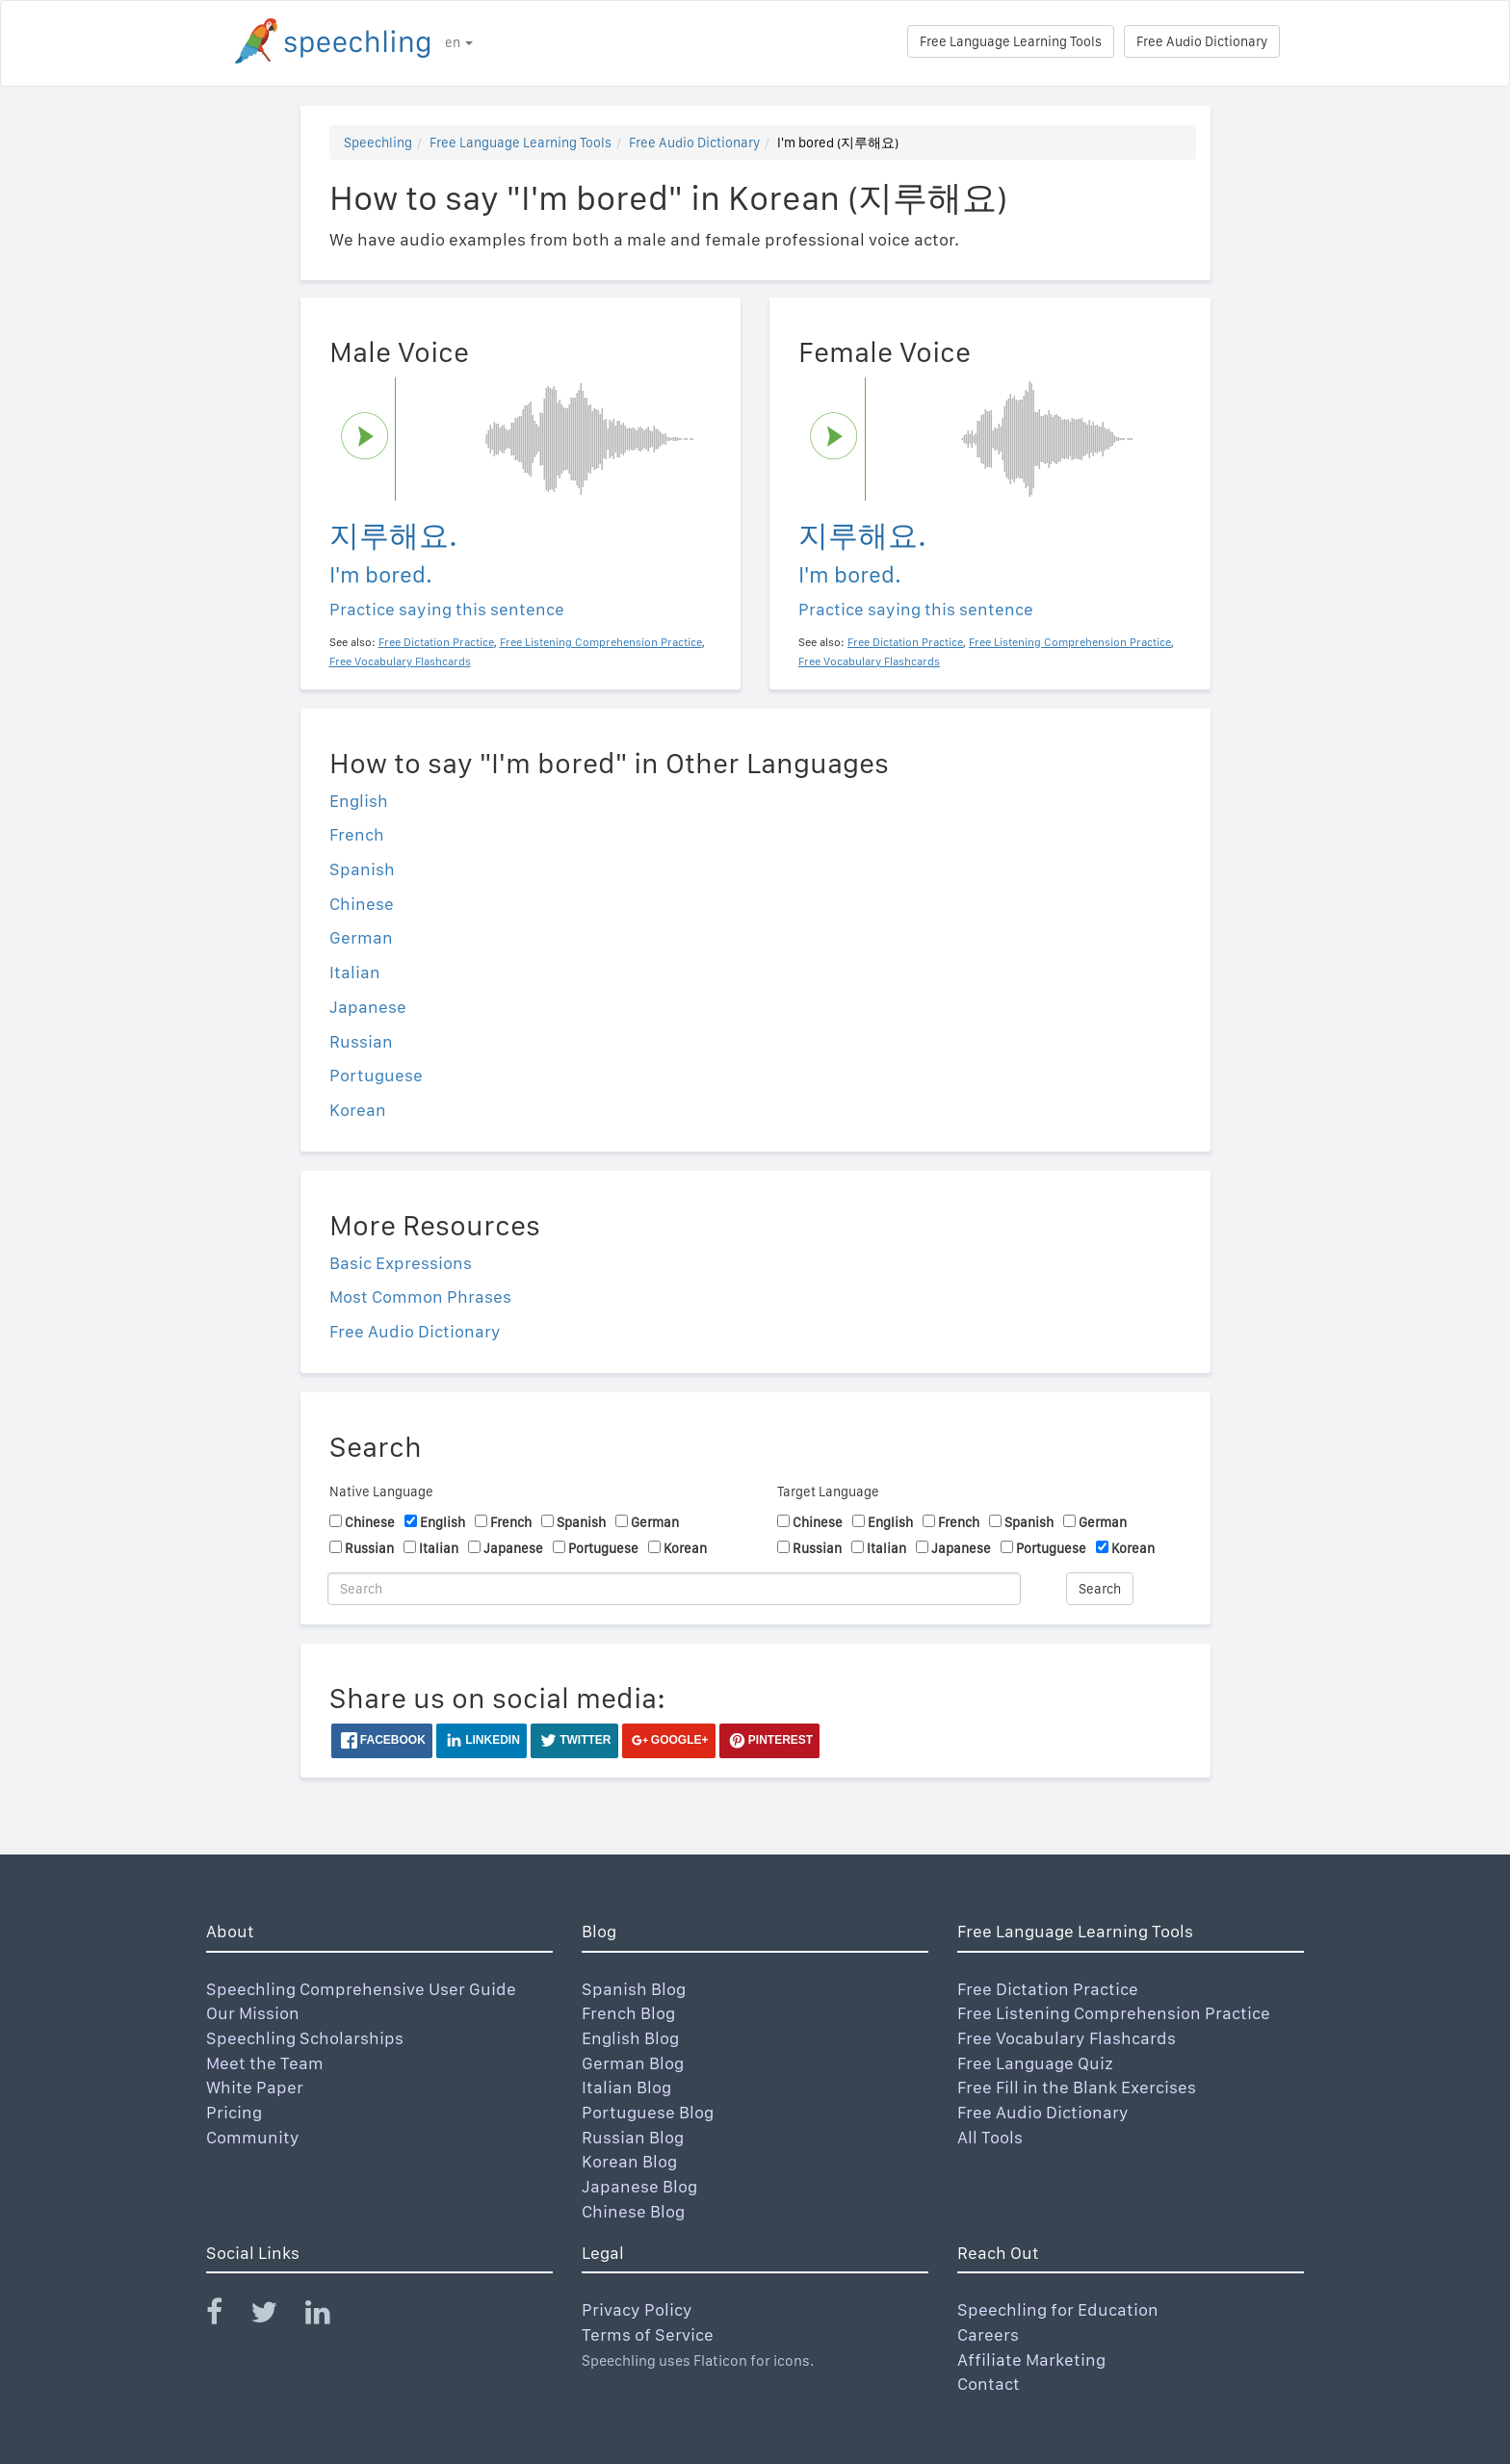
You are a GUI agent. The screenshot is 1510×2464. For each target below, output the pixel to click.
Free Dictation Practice (1047, 1989)
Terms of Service (648, 2334)
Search (1100, 1588)
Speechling (378, 142)
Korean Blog (629, 2161)
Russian (361, 1041)
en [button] (459, 42)
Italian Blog (626, 2087)
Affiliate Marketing (1031, 2359)
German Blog (633, 2063)
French (356, 834)
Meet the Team (265, 2063)
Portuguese (376, 1075)
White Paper (254, 2087)
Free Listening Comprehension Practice (1113, 2013)
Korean (357, 1110)
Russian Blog (633, 2137)
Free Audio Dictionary (1201, 41)
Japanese (367, 1007)
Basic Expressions (400, 1263)
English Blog (630, 2038)
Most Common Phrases (420, 1296)
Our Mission (252, 2013)
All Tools (990, 2137)
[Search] (674, 1588)
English (358, 801)
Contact (988, 2383)
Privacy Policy (637, 2309)
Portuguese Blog (648, 2112)
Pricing (234, 2112)
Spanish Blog (634, 1989)
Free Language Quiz (1035, 2063)
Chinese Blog (633, 2211)
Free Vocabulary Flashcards (1066, 2038)
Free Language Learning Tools (1011, 41)
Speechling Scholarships (305, 2038)
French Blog (628, 2013)
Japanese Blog (639, 2186)
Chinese (361, 904)
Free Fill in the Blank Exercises (1076, 2087)
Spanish (362, 869)
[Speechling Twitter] (275, 2316)
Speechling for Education (1058, 2309)
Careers (988, 2334)
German (361, 937)
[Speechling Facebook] (226, 2316)
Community (252, 2137)
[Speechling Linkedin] (329, 2316)
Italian (354, 972)
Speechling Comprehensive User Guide (361, 1989)
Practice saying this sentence (446, 609)
